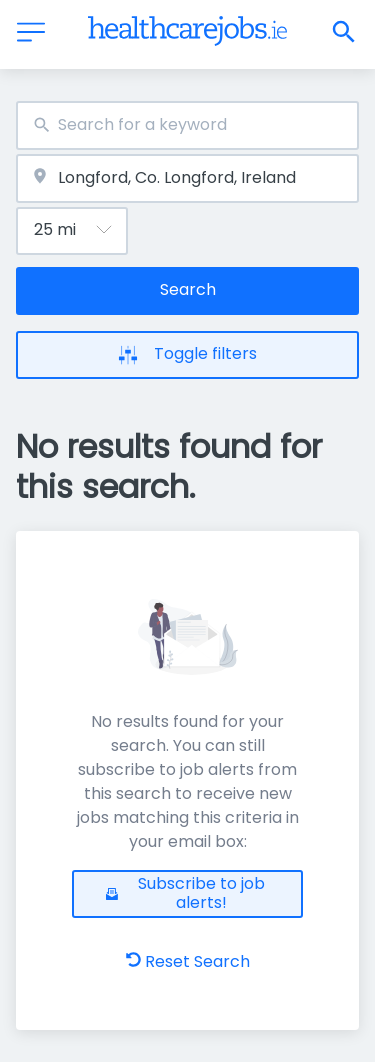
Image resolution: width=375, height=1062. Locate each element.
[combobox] (187, 125)
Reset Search (188, 961)
